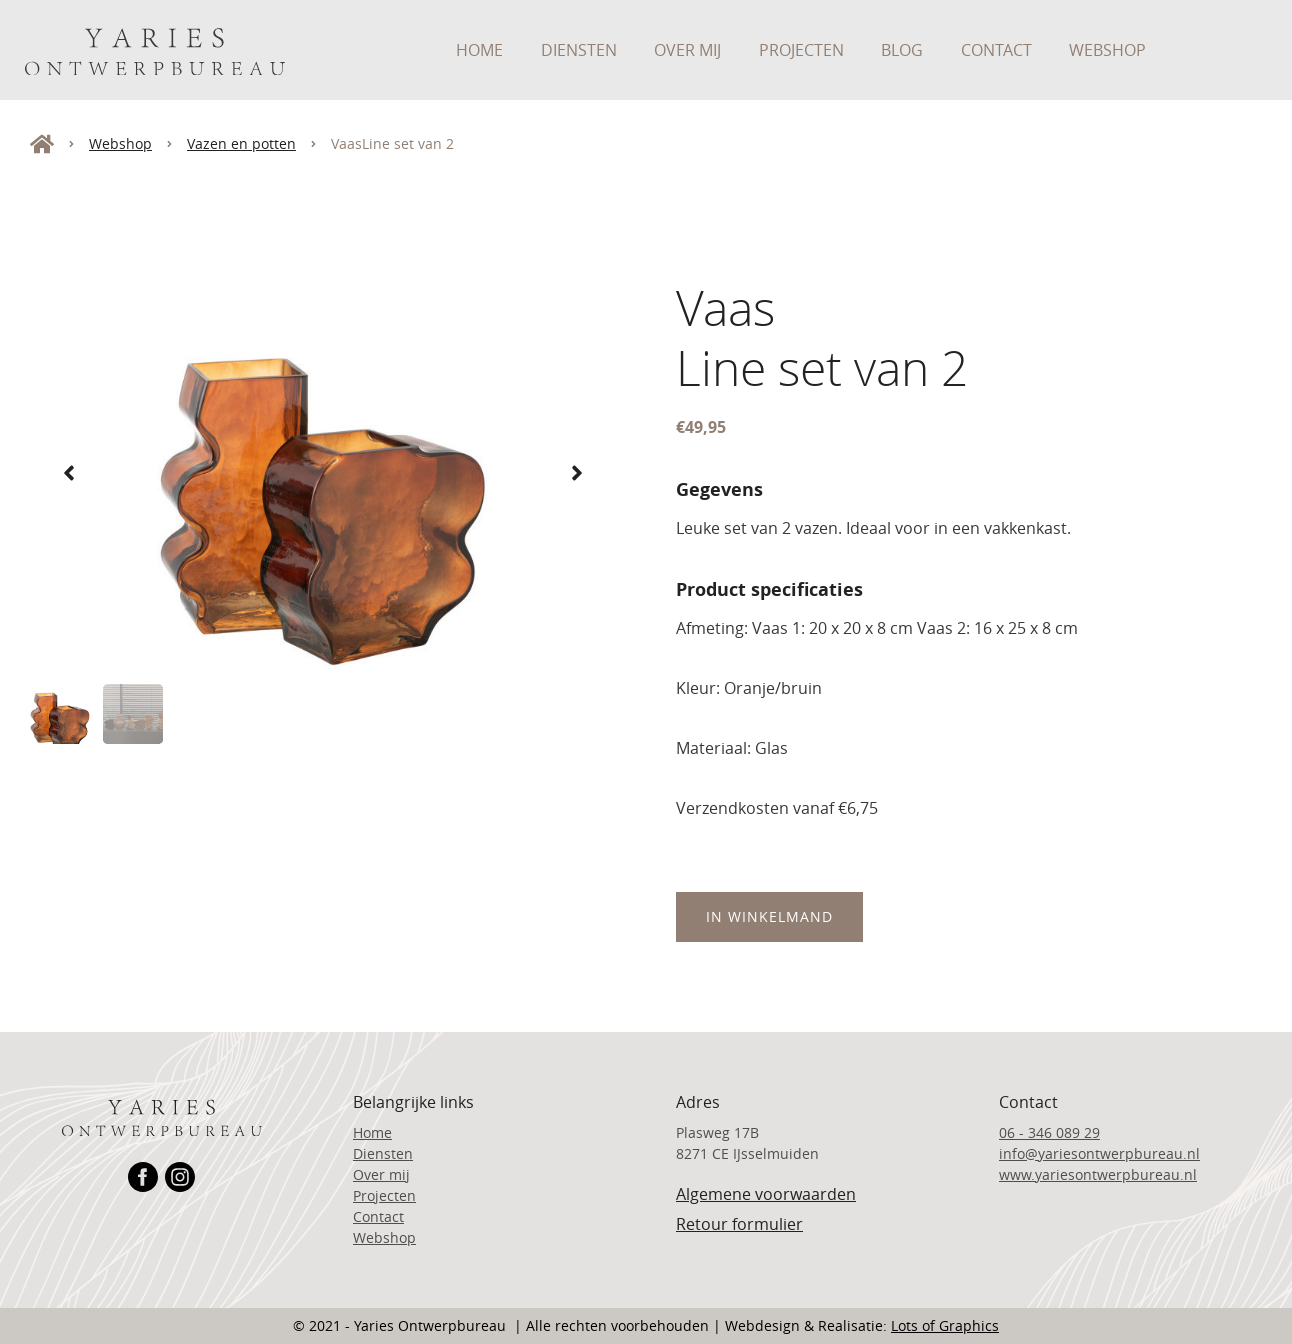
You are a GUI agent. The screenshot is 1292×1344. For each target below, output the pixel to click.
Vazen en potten (241, 143)
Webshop (1107, 50)
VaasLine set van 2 (392, 143)
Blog (902, 50)
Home (479, 50)
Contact (996, 50)
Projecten (801, 50)
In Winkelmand (769, 916)
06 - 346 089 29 (1049, 1132)
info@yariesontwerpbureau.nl (1099, 1153)
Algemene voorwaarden (766, 1194)
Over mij (687, 50)
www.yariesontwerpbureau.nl (1098, 1174)
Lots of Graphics (945, 1325)
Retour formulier (739, 1224)
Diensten (579, 50)
